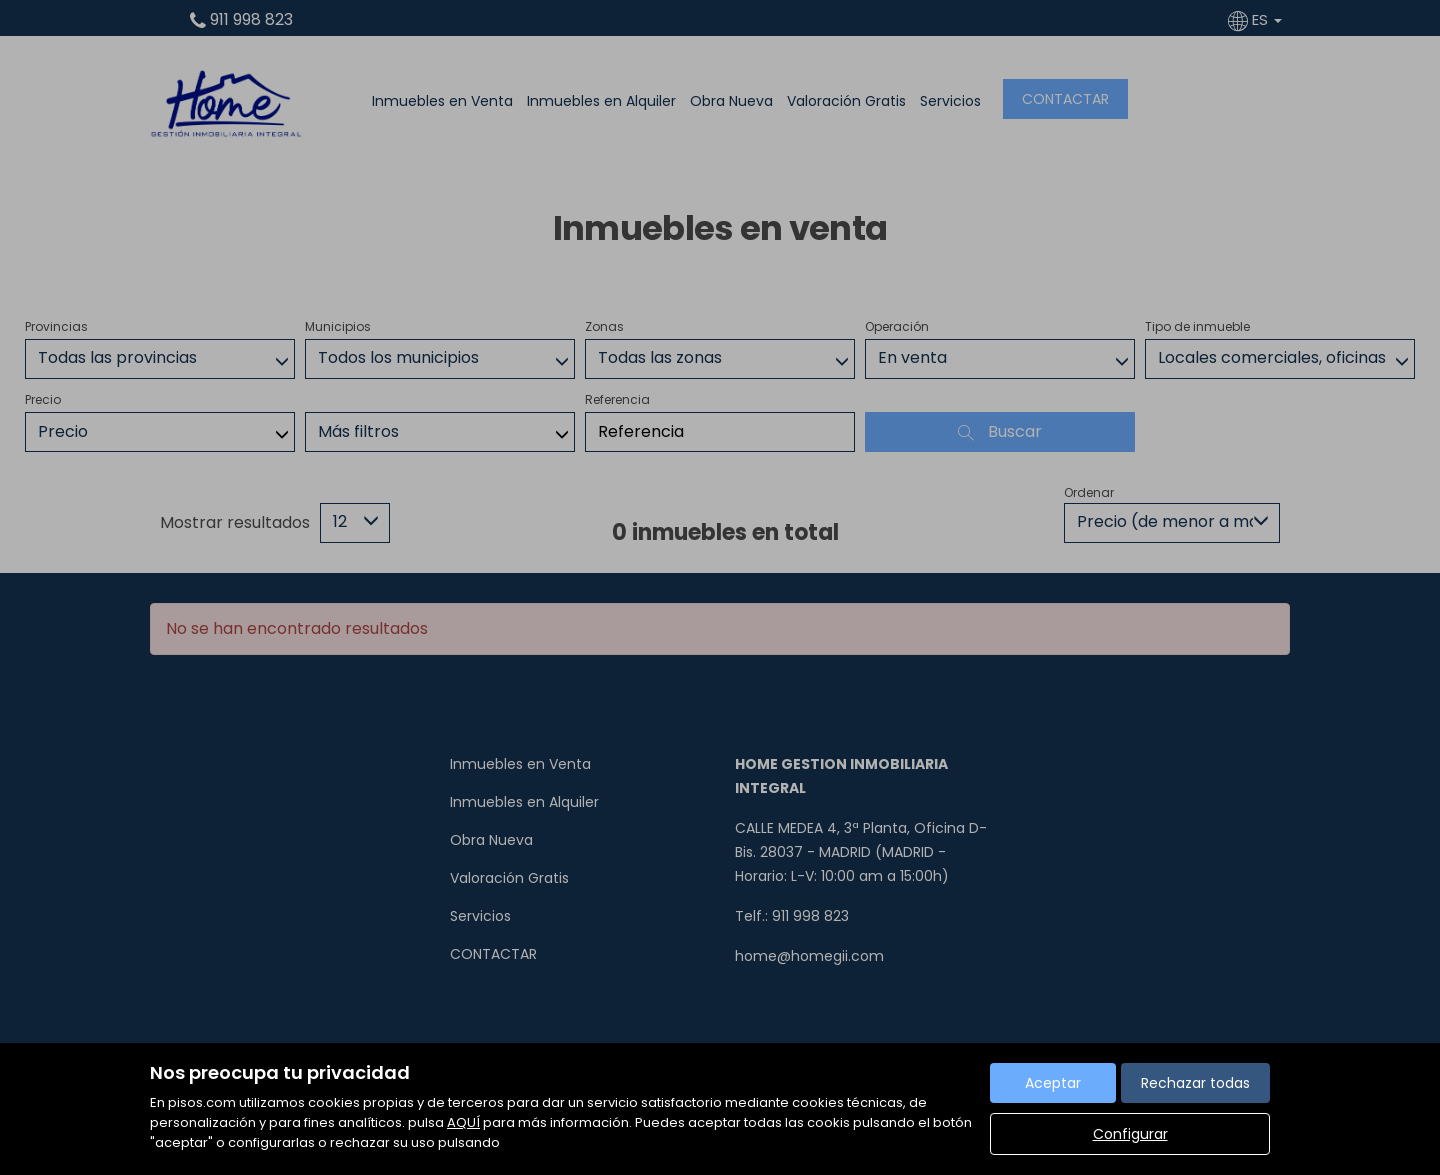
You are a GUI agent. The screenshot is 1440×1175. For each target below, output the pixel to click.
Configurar (1130, 1134)
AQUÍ (463, 1122)
